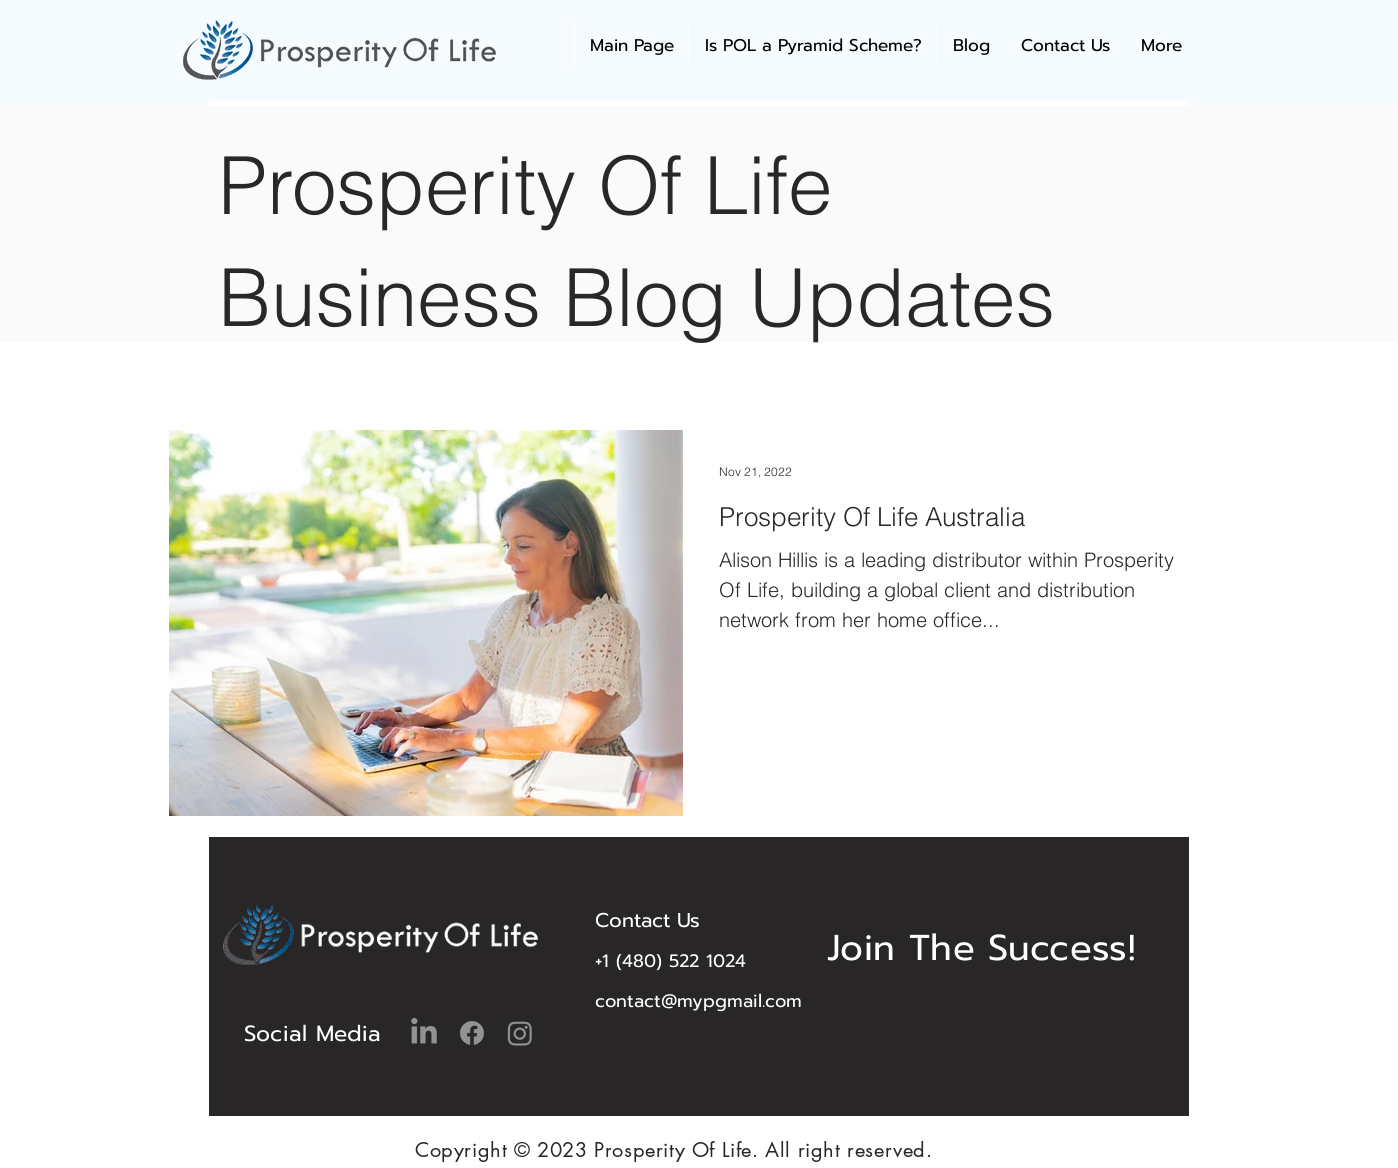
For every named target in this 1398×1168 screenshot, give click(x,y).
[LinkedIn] (424, 1033)
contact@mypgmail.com (698, 1001)
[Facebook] (472, 1033)
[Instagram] (520, 1033)
